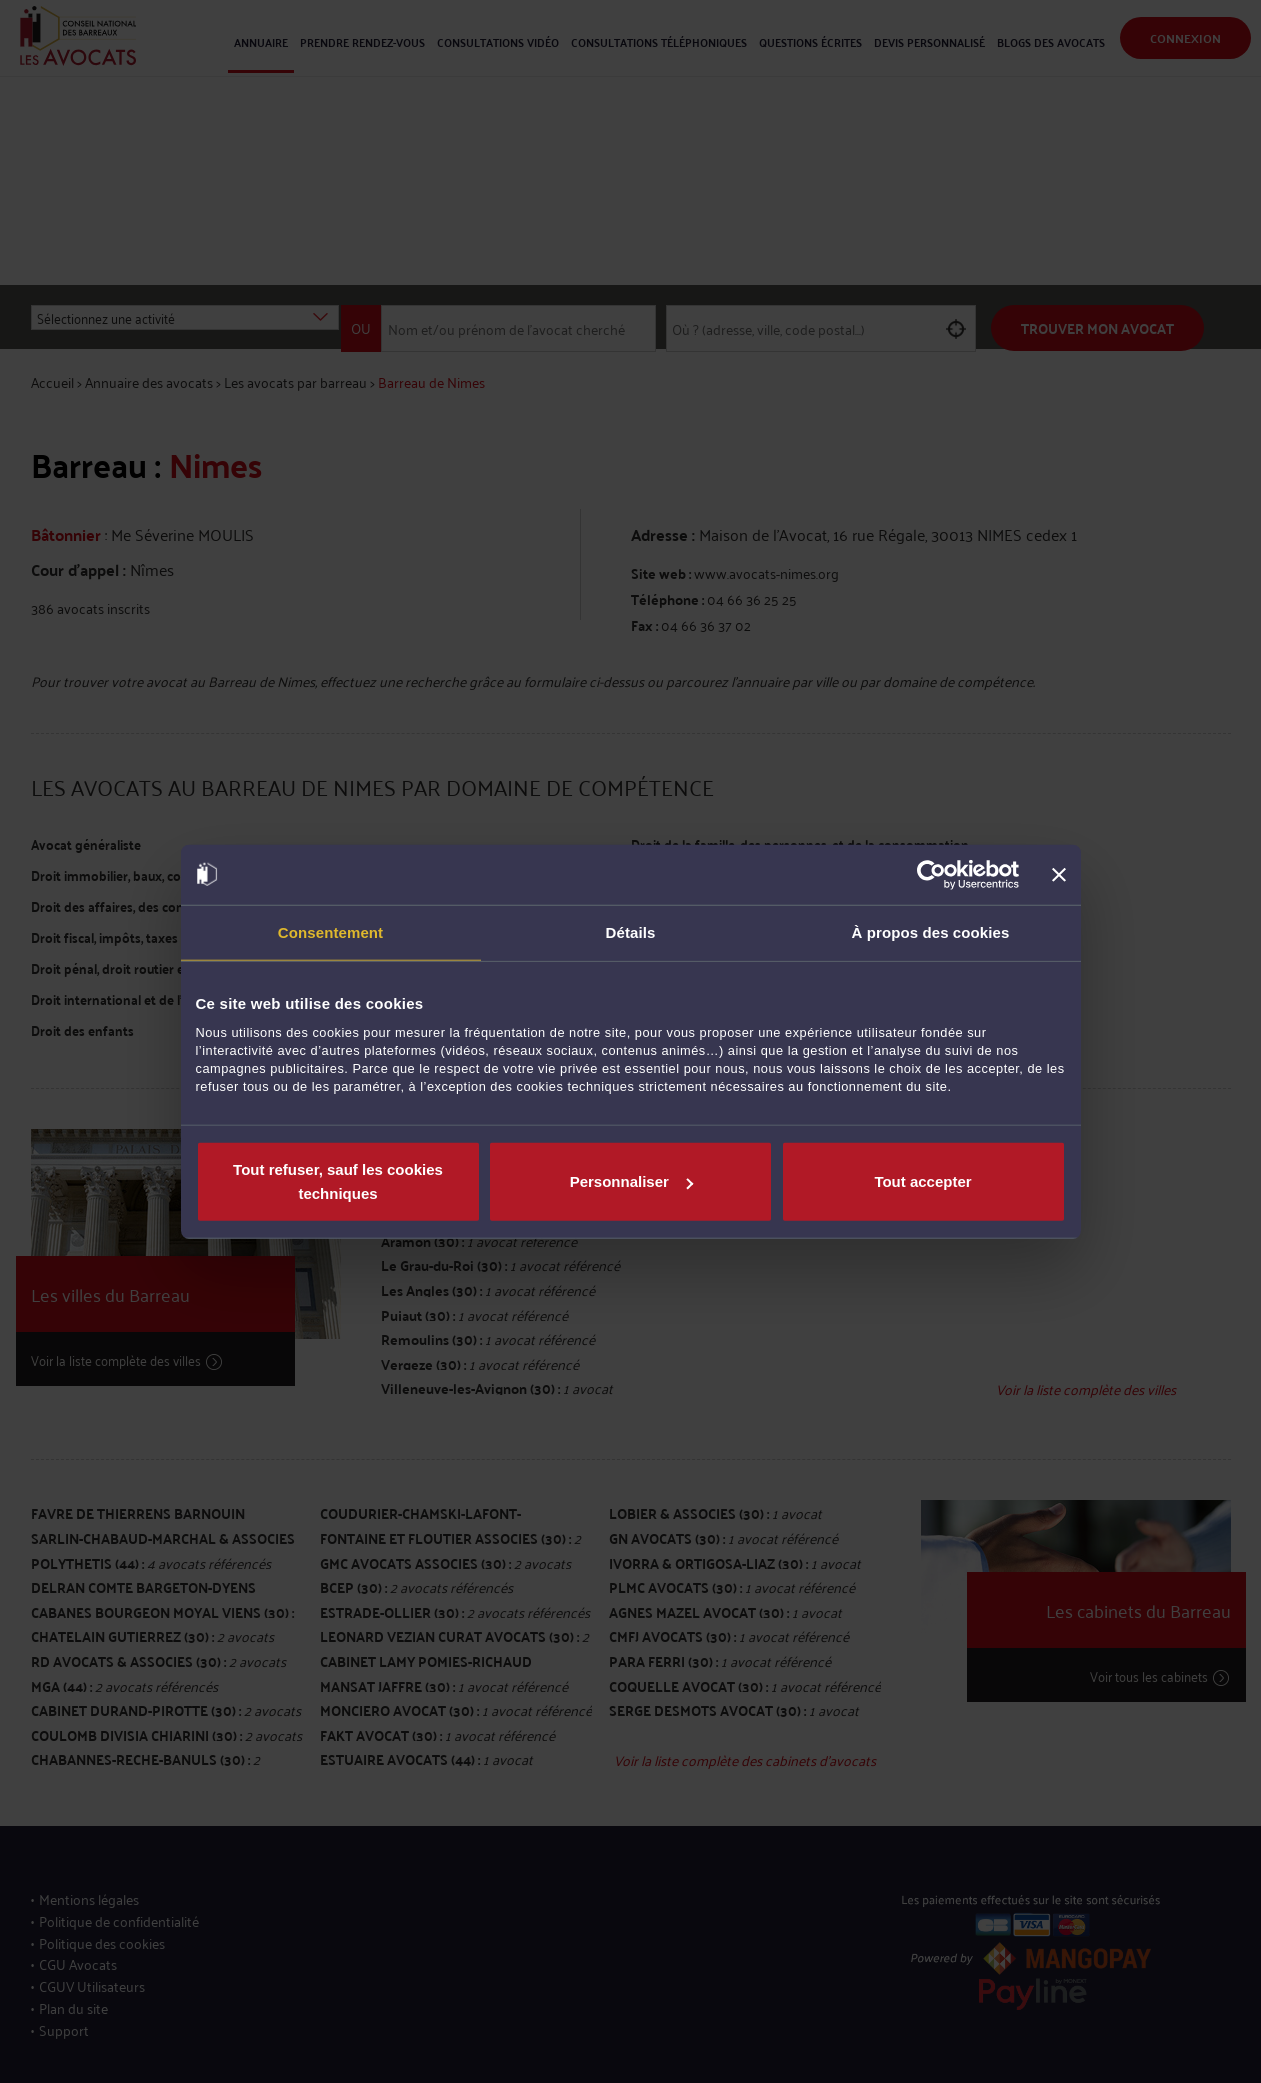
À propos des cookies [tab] (931, 931)
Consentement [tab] (330, 931)
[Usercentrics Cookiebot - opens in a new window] (931, 874)
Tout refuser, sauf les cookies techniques (338, 1181)
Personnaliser (631, 1181)
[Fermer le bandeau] (1059, 874)
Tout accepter (922, 1181)
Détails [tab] (631, 931)
